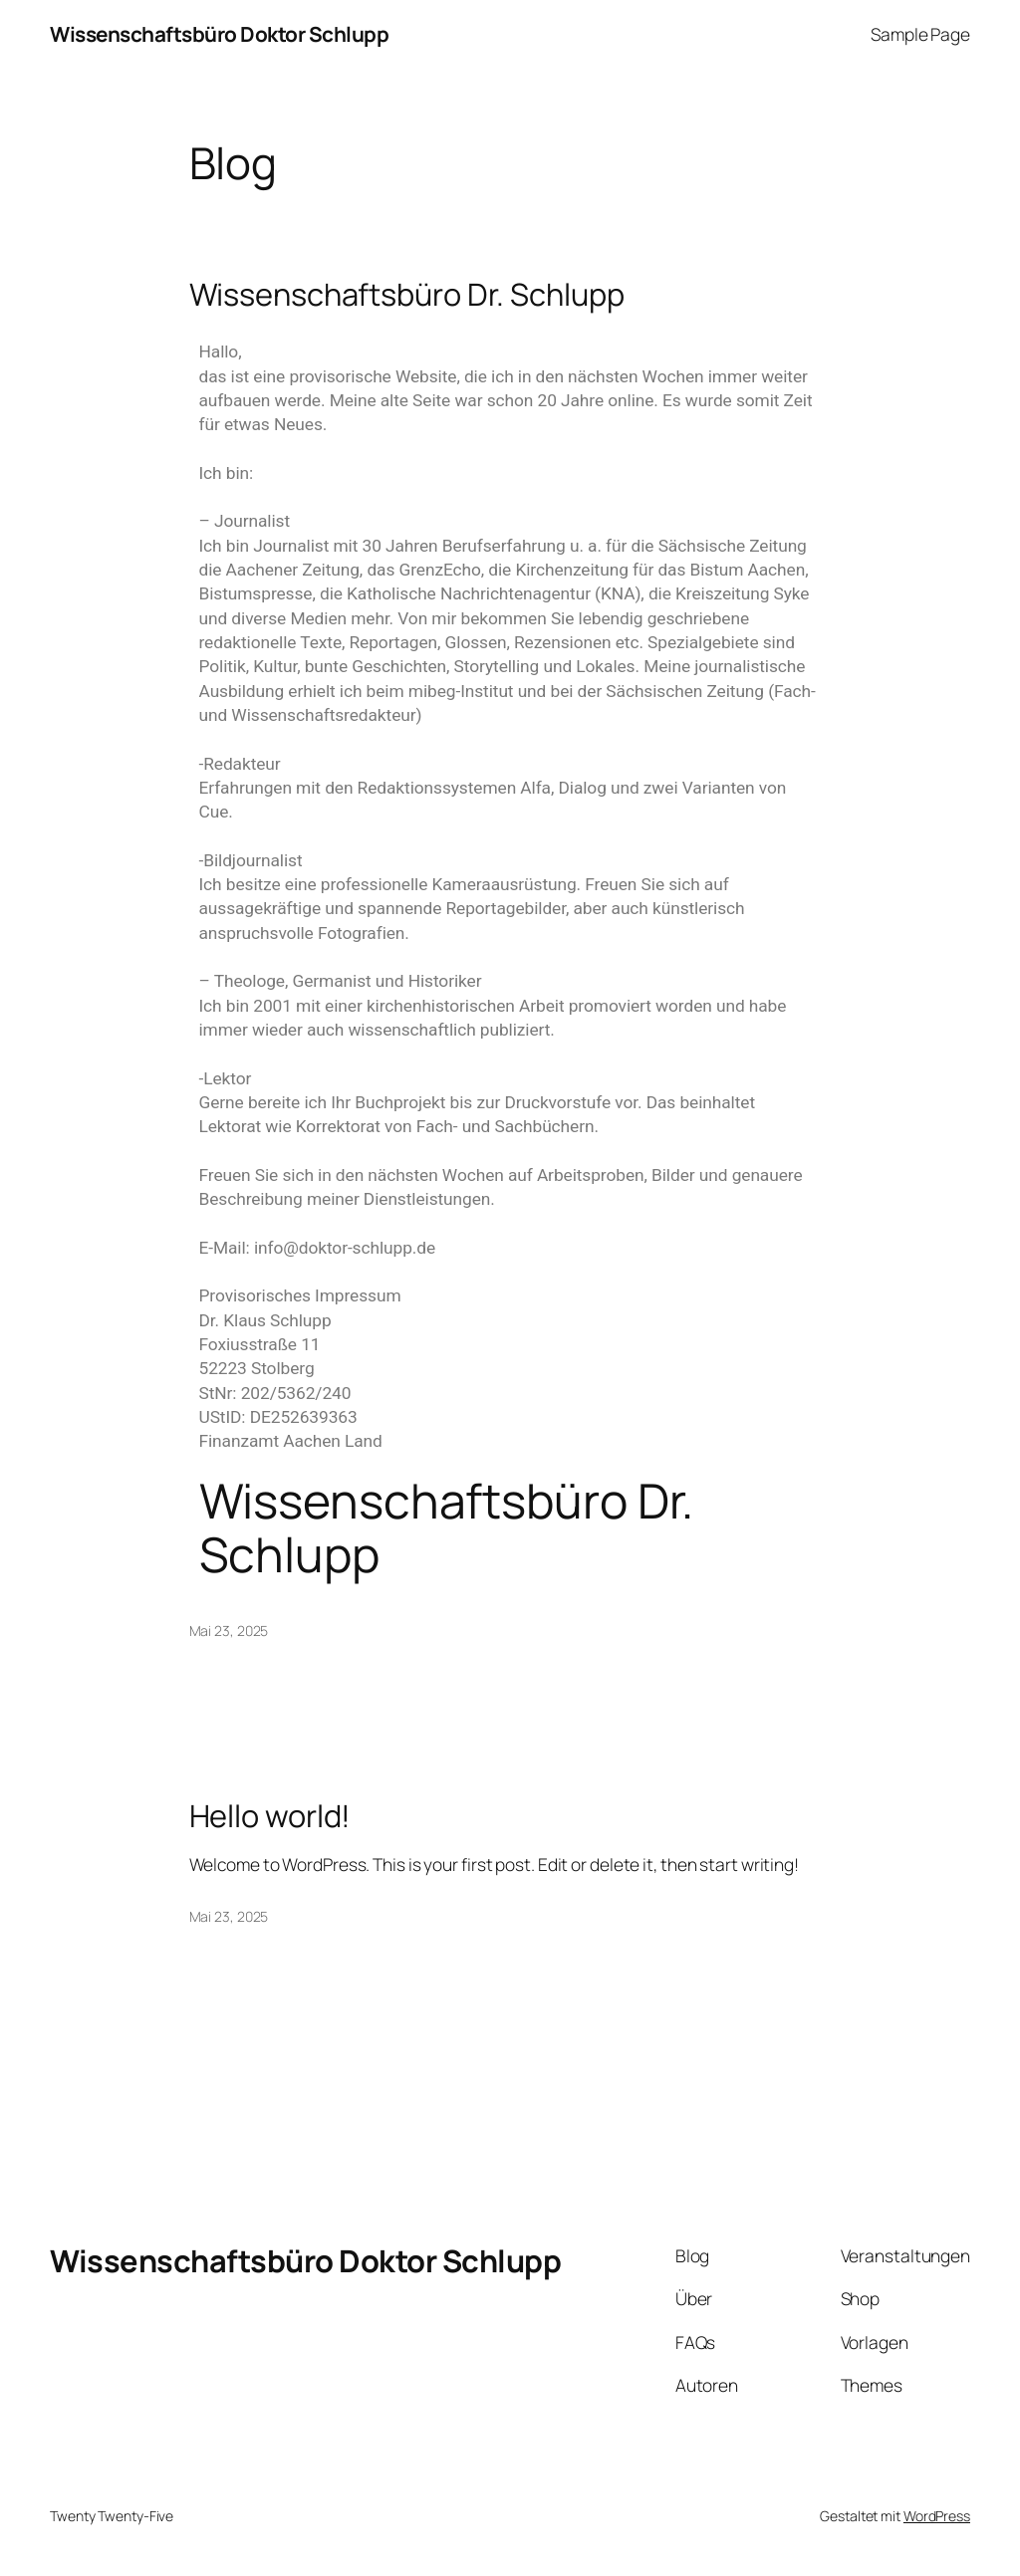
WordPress (936, 2515)
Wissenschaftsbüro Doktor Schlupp (219, 34)
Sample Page (920, 34)
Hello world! (270, 1815)
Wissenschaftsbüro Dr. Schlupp (407, 294)
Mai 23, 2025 (229, 1630)
